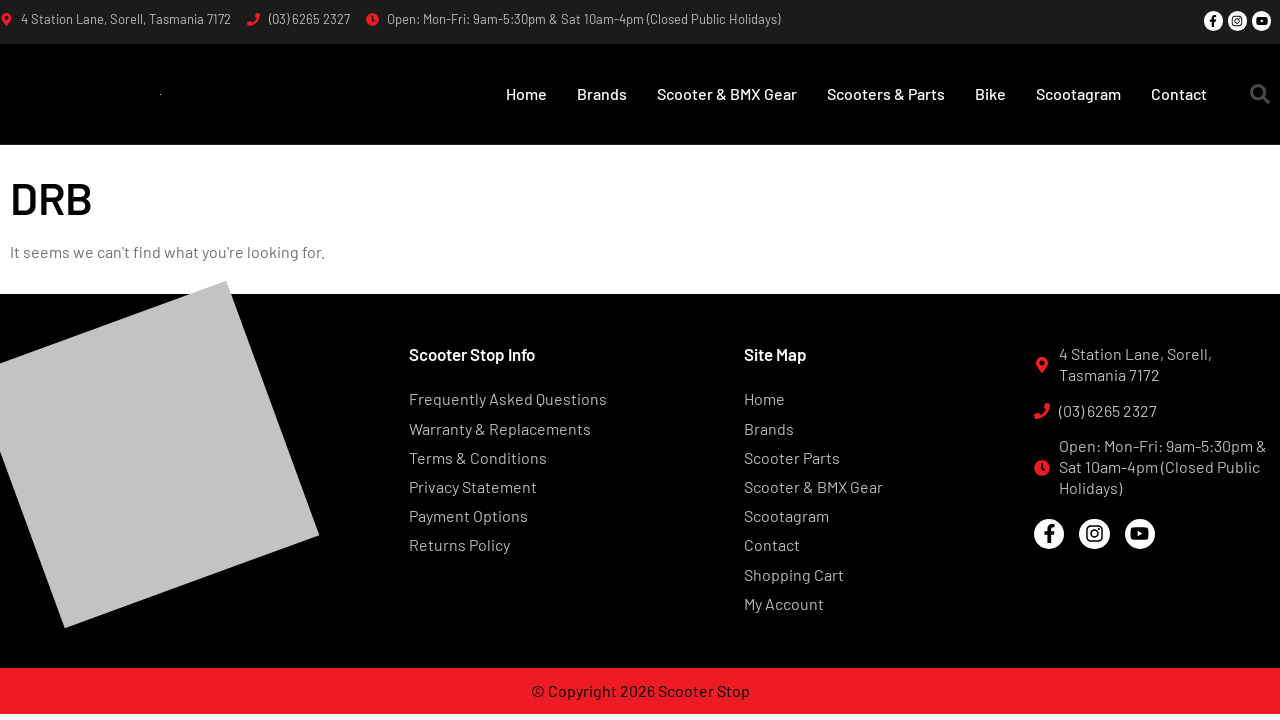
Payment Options (468, 515)
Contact (1179, 93)
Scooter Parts (792, 457)
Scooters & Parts (886, 93)
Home (526, 93)
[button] (1260, 94)
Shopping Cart (794, 574)
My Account (784, 603)
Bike (990, 93)
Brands (602, 93)
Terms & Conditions (478, 457)
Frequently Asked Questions (508, 398)
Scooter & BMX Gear (727, 93)
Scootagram (1078, 93)
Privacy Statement (473, 486)
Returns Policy (459, 544)
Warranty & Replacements (500, 428)
